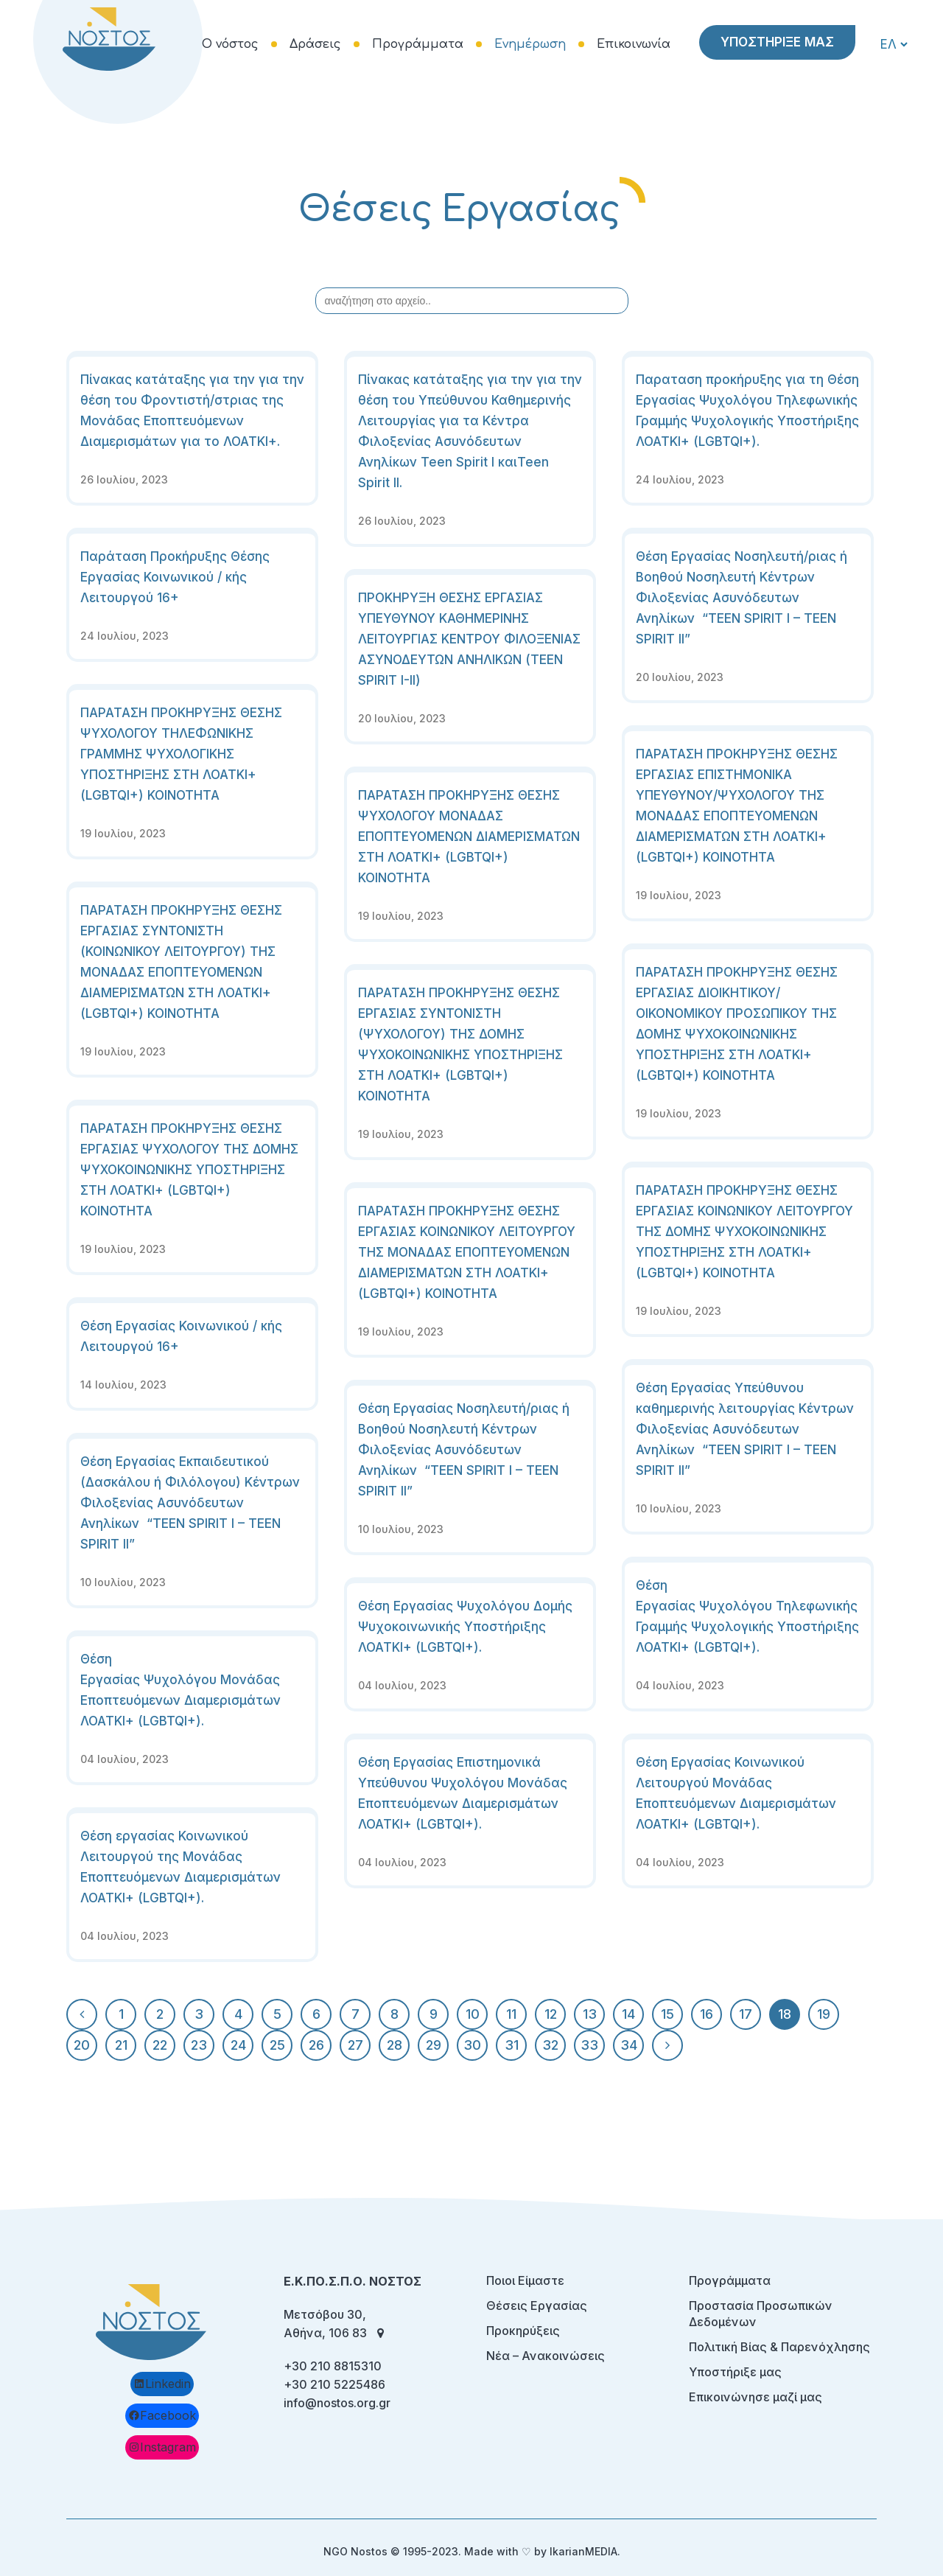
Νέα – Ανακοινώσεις (545, 2355)
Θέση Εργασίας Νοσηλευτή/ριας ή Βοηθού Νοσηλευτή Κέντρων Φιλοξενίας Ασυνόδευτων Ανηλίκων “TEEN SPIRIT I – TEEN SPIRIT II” (741, 597)
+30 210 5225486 (334, 2384)
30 (472, 2045)
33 (589, 2045)
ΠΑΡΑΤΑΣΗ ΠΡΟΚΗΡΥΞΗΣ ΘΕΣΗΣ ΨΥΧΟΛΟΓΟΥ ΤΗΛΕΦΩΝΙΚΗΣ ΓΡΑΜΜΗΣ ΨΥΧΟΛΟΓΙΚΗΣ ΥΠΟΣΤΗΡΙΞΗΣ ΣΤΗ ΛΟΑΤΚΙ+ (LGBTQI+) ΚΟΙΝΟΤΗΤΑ (181, 754)
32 (550, 2045)
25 (277, 2045)
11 (511, 2014)
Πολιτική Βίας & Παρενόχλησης (779, 2346)
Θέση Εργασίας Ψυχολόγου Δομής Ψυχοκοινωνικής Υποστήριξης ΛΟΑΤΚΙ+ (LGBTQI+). (465, 1627)
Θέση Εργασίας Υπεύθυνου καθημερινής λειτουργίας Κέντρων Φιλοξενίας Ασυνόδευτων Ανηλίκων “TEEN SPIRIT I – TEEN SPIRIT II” (745, 1429)
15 (667, 2014)
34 (628, 2045)
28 (394, 2045)
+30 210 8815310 (333, 2366)
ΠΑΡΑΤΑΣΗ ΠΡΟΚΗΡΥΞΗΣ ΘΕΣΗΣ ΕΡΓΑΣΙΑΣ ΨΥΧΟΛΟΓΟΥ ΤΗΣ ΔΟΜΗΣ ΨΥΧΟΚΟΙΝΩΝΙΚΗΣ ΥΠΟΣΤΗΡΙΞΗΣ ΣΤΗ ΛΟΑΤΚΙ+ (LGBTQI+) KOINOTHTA (189, 1169)
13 (590, 2014)
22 (160, 2045)
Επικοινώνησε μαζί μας (755, 2397)
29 (433, 2045)
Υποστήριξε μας (735, 2371)
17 (745, 2014)
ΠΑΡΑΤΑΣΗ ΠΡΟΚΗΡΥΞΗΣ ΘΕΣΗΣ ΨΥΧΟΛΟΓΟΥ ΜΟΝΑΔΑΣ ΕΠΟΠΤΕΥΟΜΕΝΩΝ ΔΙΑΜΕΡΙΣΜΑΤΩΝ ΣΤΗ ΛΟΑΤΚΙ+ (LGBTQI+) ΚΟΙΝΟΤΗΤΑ (469, 836)
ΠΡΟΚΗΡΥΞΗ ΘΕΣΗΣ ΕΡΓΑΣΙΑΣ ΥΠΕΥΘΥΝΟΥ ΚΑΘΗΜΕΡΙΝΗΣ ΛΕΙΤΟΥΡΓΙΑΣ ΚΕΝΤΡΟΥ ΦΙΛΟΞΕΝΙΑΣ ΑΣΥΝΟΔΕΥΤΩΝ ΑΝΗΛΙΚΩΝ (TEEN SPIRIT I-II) (469, 639)
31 (512, 2045)
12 (550, 2014)
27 (355, 2045)
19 (823, 2014)
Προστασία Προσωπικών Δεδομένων (760, 2313)
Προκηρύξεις (523, 2330)
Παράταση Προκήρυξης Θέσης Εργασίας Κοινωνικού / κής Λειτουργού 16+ (175, 577)
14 (628, 2014)
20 (82, 2045)
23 (199, 2045)
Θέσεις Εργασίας (536, 2305)
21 (121, 2045)
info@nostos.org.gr (337, 2402)
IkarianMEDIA (583, 2551)
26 (316, 2045)
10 (473, 2014)
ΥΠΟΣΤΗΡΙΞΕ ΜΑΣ (777, 42)
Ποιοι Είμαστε (525, 2280)
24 (238, 2045)
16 (706, 2014)
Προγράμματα (730, 2280)
